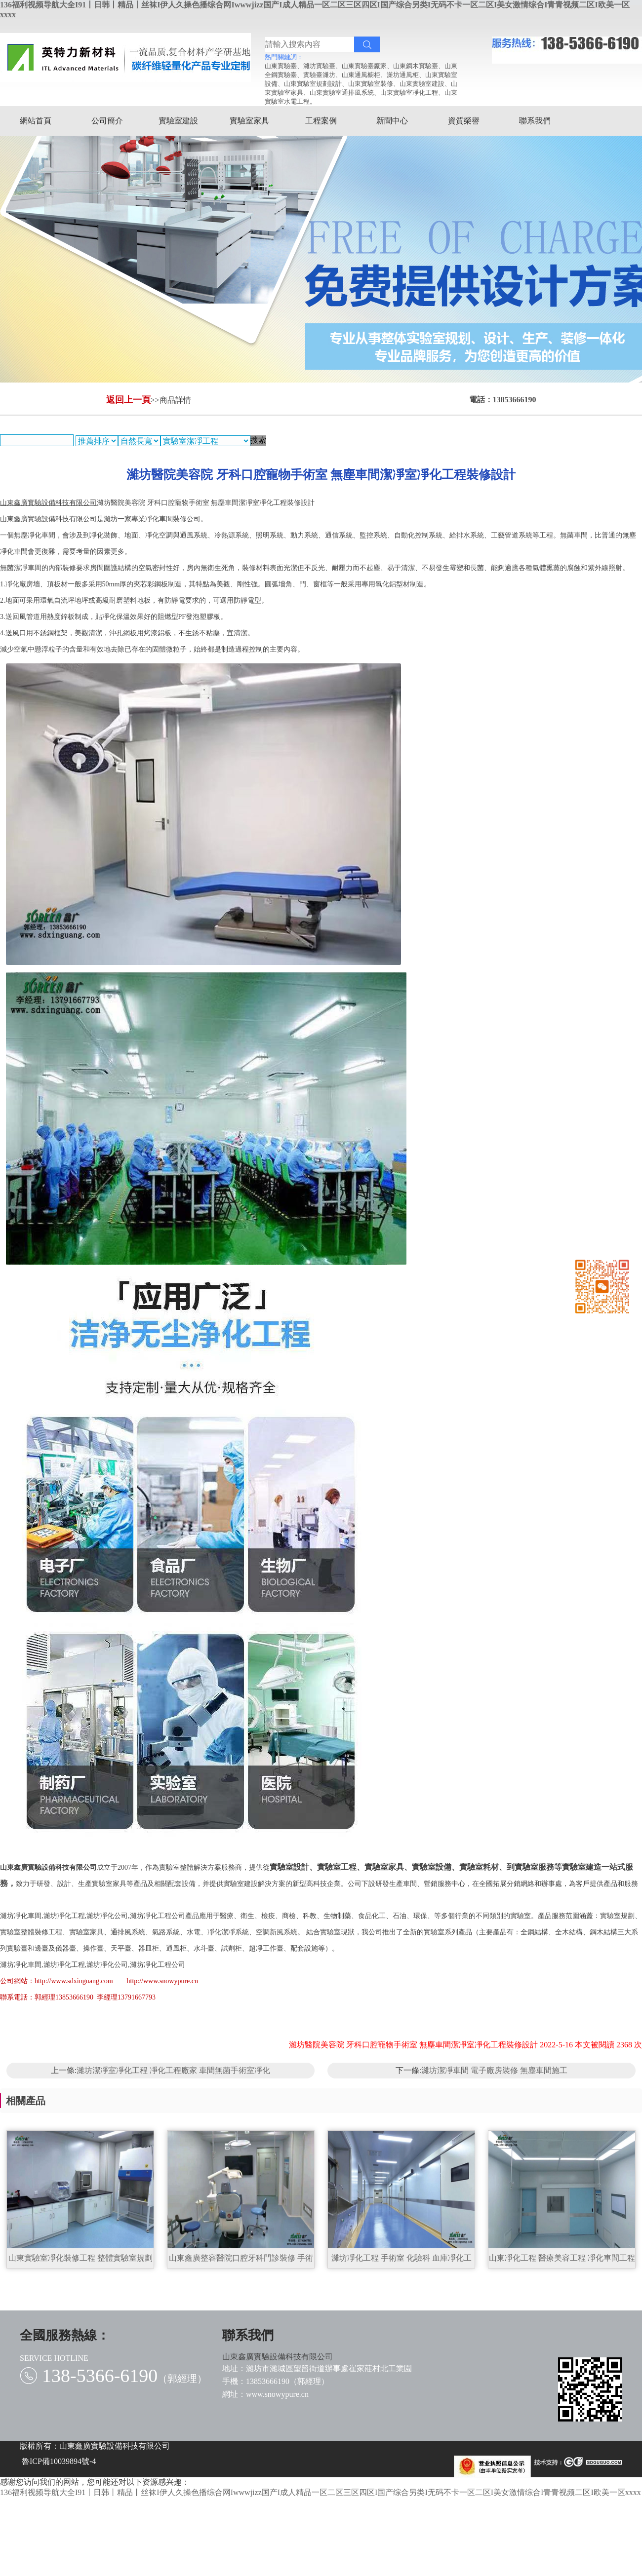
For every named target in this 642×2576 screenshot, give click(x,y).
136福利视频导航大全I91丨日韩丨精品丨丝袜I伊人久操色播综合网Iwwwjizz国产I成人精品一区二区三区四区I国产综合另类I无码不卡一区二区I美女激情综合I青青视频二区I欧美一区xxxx (320, 2492)
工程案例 (321, 120)
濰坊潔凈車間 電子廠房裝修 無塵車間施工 (494, 2070)
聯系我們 (535, 120)
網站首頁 (35, 120)
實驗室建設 (178, 120)
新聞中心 (392, 120)
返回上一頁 (128, 400)
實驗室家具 (249, 120)
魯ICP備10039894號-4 (59, 2461)
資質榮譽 (464, 120)
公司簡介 (107, 120)
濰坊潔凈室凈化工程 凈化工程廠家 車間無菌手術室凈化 (173, 2070)
